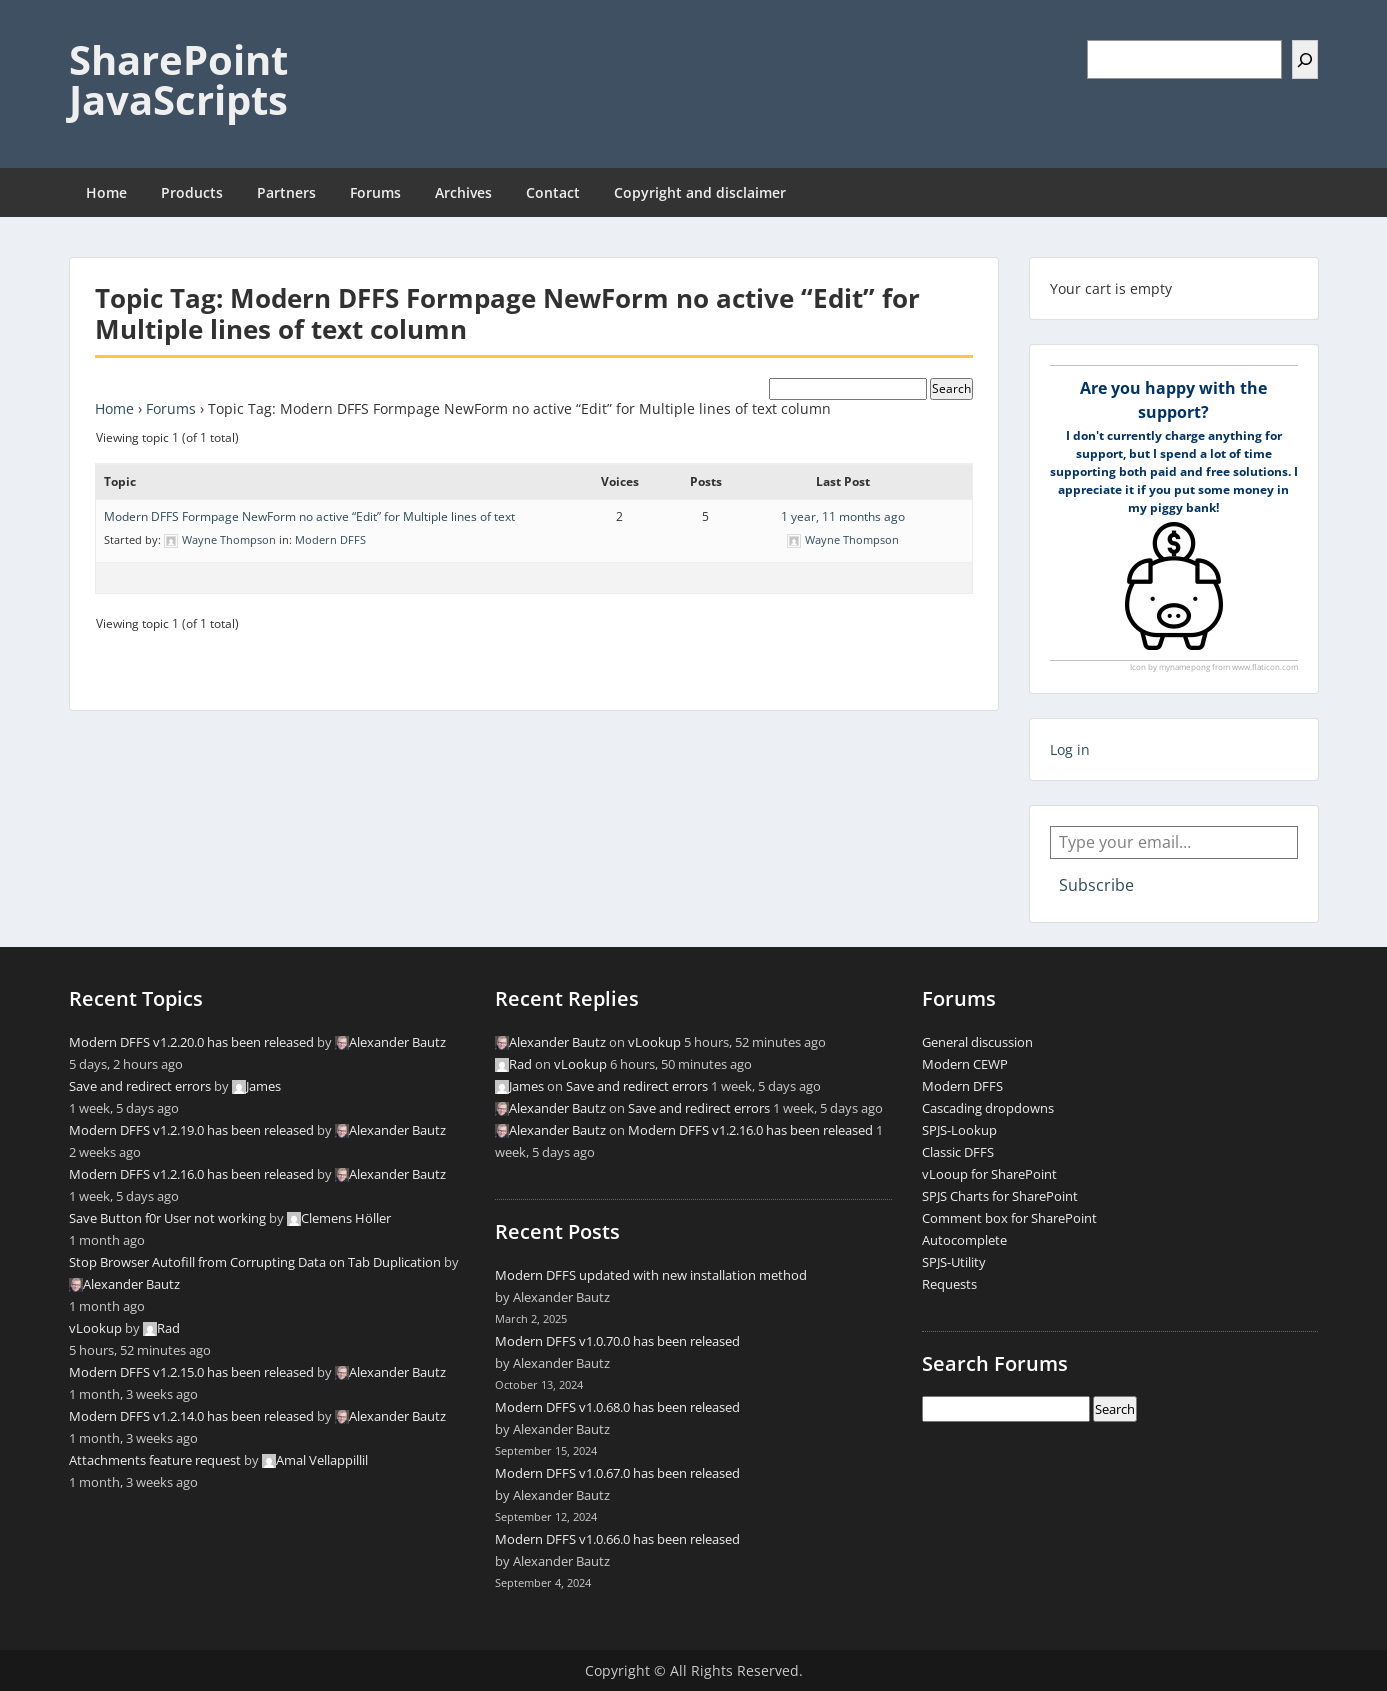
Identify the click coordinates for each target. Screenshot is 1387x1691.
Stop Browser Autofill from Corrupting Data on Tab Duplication (255, 1262)
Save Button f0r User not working (167, 1218)
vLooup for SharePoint (989, 1174)
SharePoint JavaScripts (178, 79)
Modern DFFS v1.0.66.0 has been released (617, 1539)
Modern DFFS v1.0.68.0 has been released (617, 1407)
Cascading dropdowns (988, 1108)
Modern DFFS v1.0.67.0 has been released (617, 1473)
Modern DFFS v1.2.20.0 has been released (191, 1042)
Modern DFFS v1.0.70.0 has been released (617, 1341)
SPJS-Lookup (959, 1130)
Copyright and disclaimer (700, 192)
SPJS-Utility (954, 1262)
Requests (949, 1284)
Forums (375, 192)
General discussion (977, 1042)
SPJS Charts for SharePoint (1000, 1196)
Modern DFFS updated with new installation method (651, 1275)
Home (106, 192)
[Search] (1305, 59)
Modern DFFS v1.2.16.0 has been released (191, 1174)
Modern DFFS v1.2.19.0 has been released (191, 1130)
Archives (463, 192)
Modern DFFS (330, 539)
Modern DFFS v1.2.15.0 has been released (191, 1372)
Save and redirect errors (140, 1086)
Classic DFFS (958, 1152)
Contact (553, 192)
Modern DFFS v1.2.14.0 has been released (191, 1416)
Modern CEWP (965, 1064)
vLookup (95, 1328)
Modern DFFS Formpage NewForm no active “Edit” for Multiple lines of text (309, 516)
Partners (286, 192)
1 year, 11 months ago (843, 516)
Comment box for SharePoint (1009, 1218)
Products (192, 192)
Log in (1070, 749)
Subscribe (1096, 885)
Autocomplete (964, 1240)
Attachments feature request (155, 1460)
